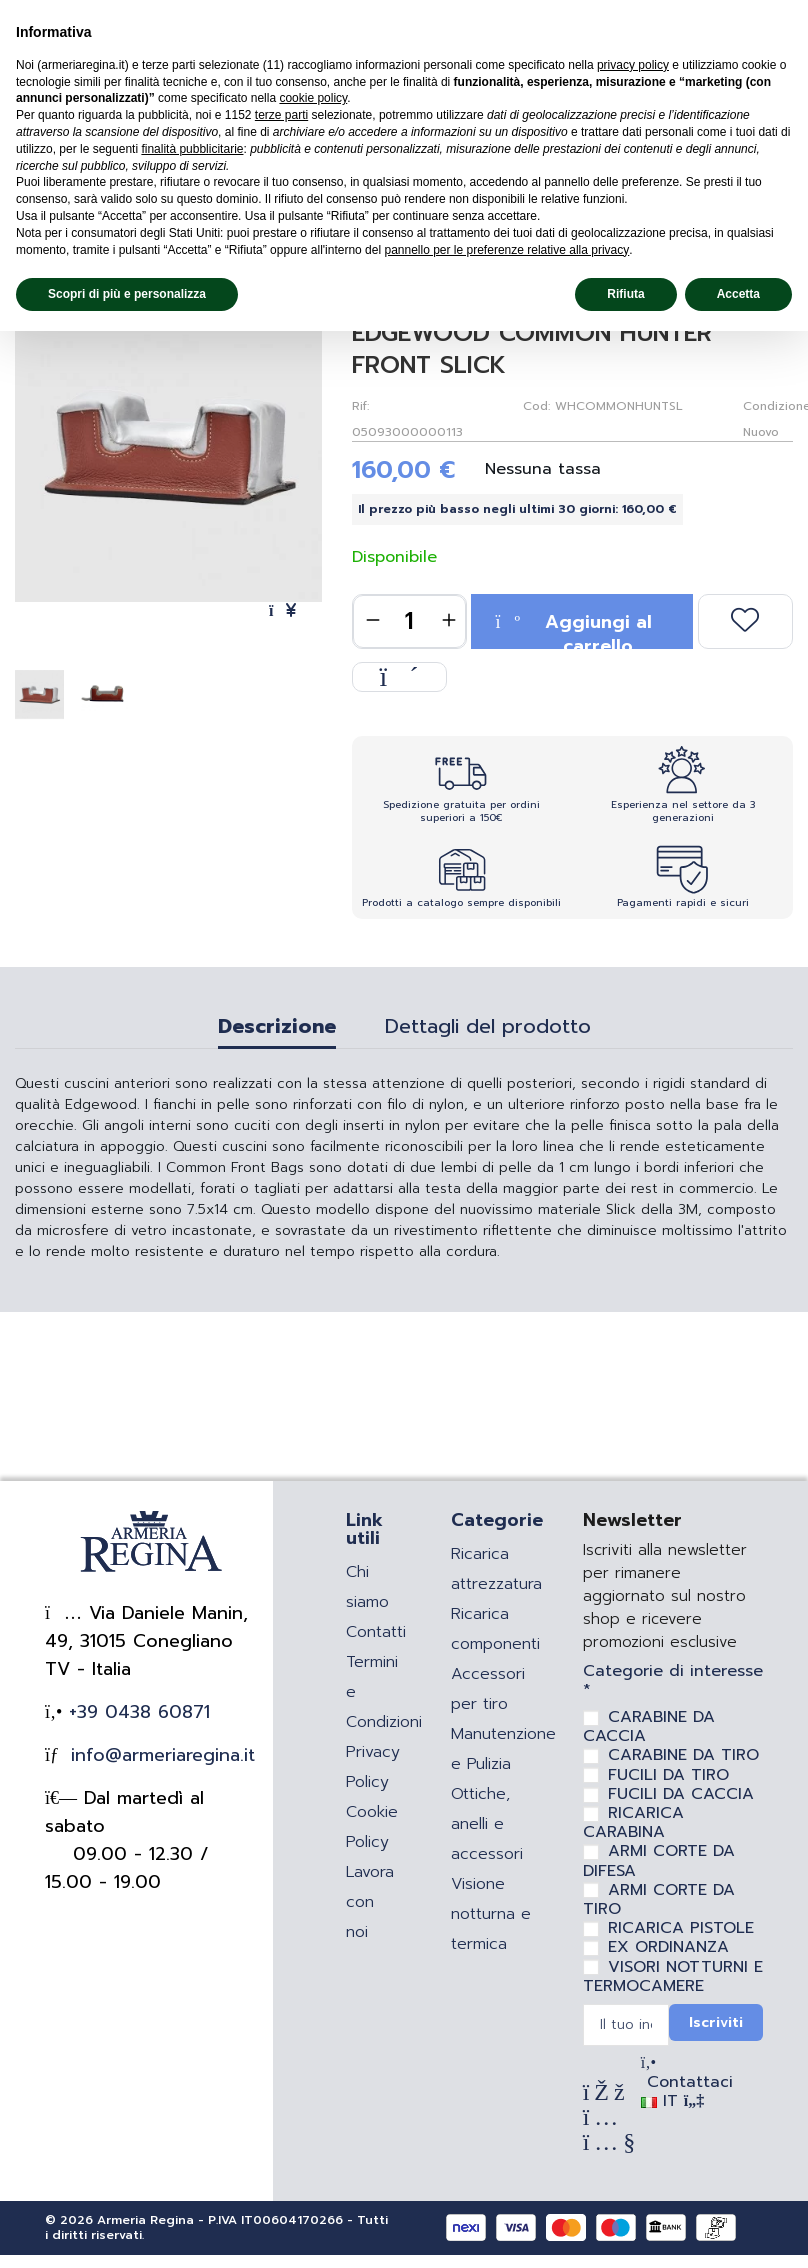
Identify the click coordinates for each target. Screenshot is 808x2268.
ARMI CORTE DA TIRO (659, 1899)
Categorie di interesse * (673, 1681)
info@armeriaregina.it (159, 1755)
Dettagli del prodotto (488, 1029)
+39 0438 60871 (136, 1712)
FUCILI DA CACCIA (681, 1794)
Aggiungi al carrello (573, 628)
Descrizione (277, 1029)
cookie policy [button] (313, 98)
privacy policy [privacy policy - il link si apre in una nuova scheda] (633, 65)
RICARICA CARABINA (633, 1822)
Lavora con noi (370, 1902)
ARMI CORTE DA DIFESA (659, 1860)
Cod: (536, 406)
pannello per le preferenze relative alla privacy (506, 250)
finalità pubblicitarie (192, 149)
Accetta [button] (738, 294)
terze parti (281, 115)
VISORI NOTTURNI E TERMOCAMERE (673, 1976)
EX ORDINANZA (668, 1947)
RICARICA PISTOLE (681, 1928)
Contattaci (687, 2082)
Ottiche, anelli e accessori (487, 1824)
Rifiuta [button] (625, 294)
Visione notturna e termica (491, 1914)
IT (672, 2101)
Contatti (376, 1632)
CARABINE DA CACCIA (649, 1726)
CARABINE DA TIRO (683, 1755)
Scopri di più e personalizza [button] (127, 294)
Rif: (360, 406)
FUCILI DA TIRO (668, 1775)
